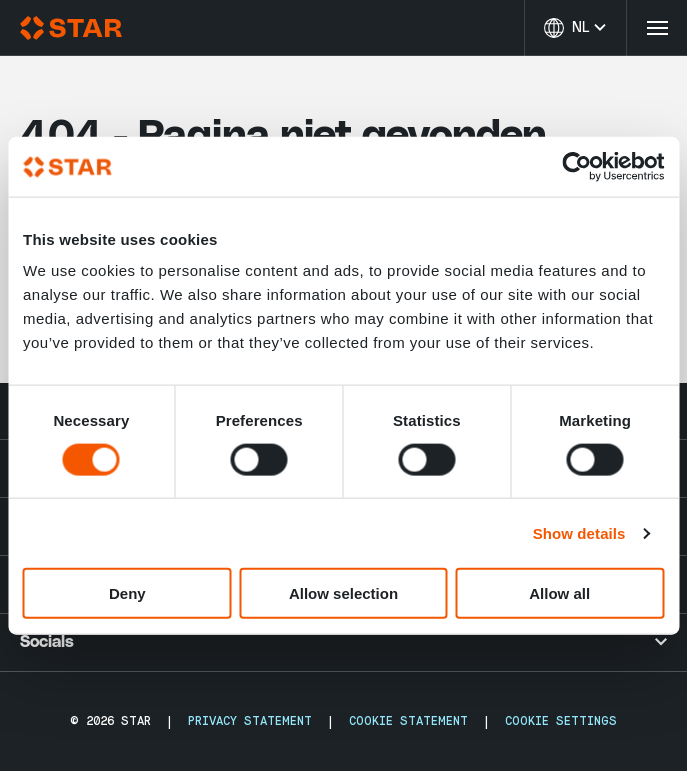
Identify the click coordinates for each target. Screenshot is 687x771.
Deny (127, 593)
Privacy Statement (250, 721)
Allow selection (343, 593)
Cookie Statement (408, 721)
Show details (579, 532)
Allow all (559, 593)
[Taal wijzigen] (575, 28)
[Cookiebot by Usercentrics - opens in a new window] (576, 166)
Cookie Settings (561, 721)
